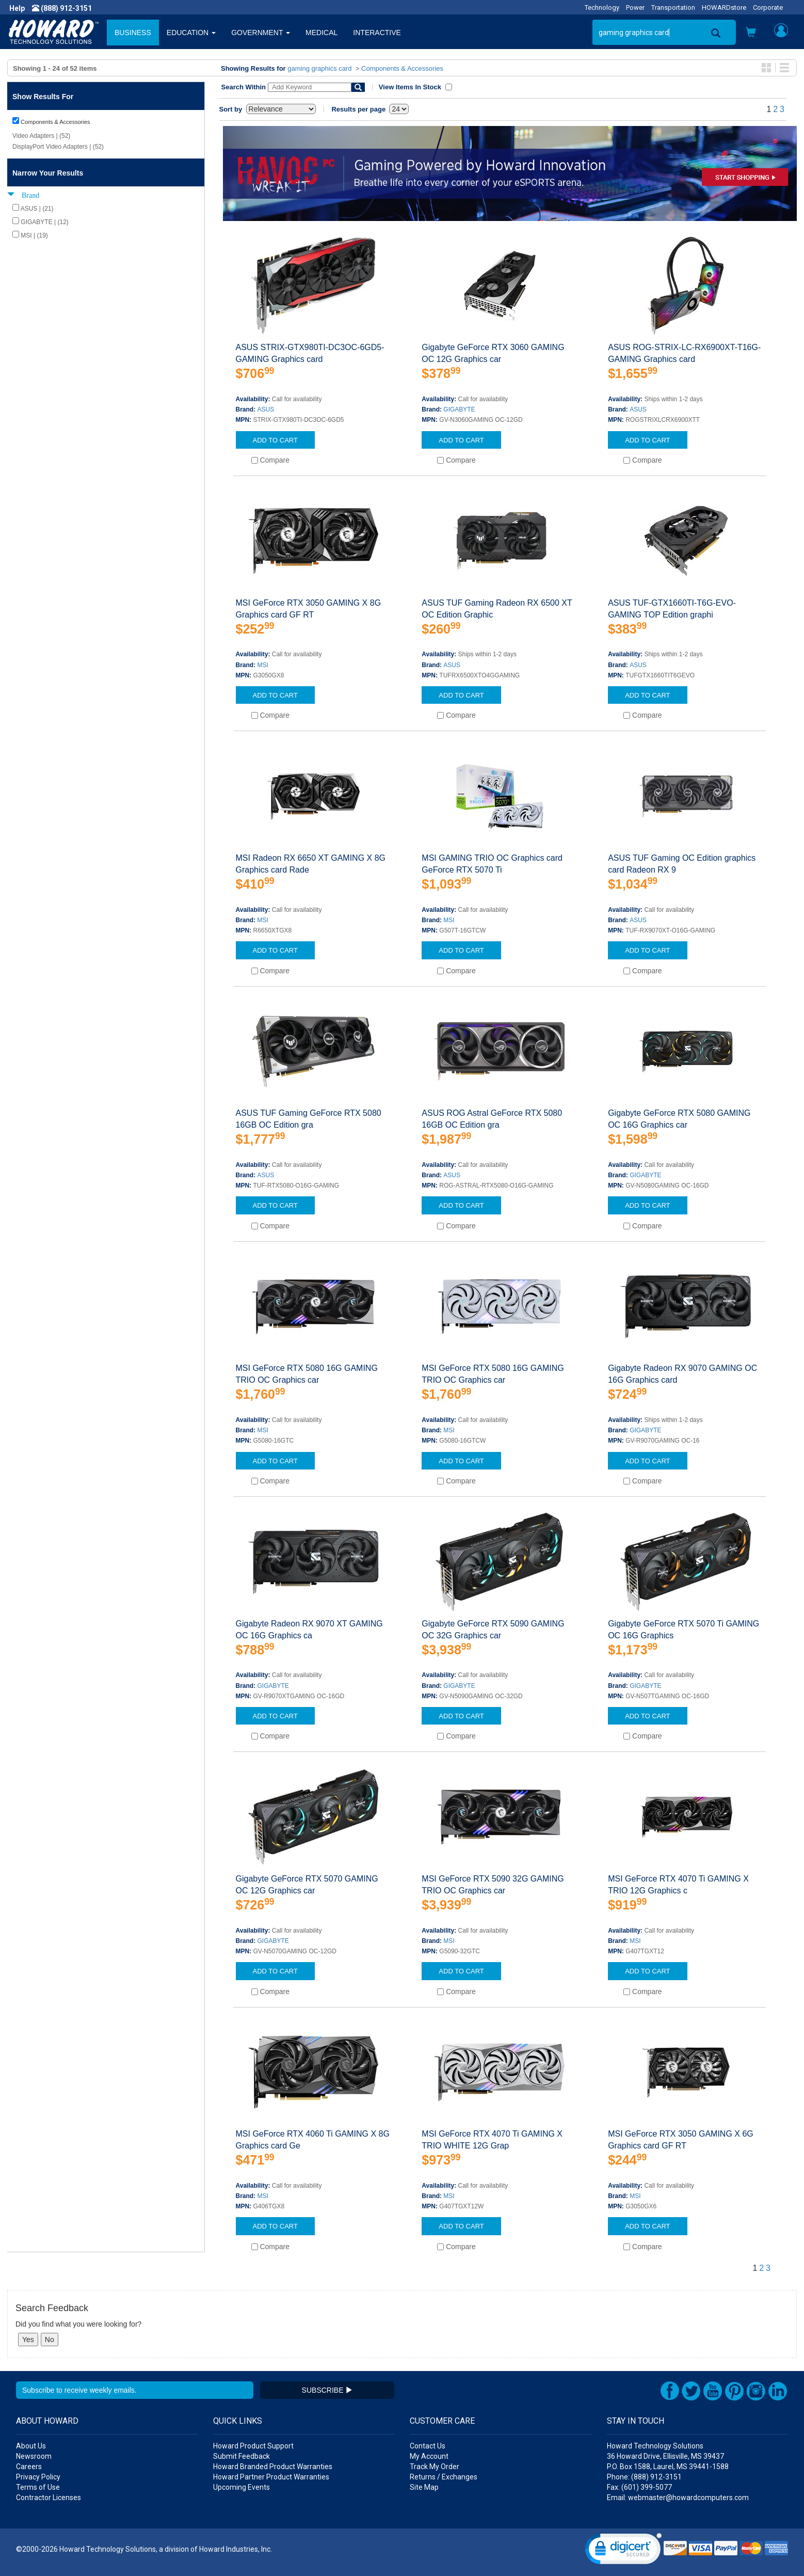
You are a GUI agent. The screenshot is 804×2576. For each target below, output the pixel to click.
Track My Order (434, 2466)
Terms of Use (38, 2487)
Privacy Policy (38, 2477)
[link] (623, 2551)
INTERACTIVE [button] (377, 32)
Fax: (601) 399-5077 (639, 2487)
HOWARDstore (724, 7)
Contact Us (427, 2446)
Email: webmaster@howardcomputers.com (678, 2497)
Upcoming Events (241, 2487)
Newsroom (34, 2456)
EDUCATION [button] (191, 32)
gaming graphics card (319, 68)
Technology (602, 7)
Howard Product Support (253, 2446)
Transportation (673, 7)
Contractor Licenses (48, 2497)
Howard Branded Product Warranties (272, 2466)
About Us (31, 2446)
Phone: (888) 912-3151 (644, 2477)
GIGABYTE (459, 409)
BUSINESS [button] (133, 32)
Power (635, 7)
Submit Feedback (241, 2456)
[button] (751, 33)
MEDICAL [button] (321, 32)
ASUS (266, 409)
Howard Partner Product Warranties (271, 2477)
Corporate (768, 7)
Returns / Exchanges (443, 2477)
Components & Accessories (402, 68)
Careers (29, 2466)
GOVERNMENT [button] (260, 32)
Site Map (424, 2487)
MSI (263, 665)
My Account (429, 2456)
